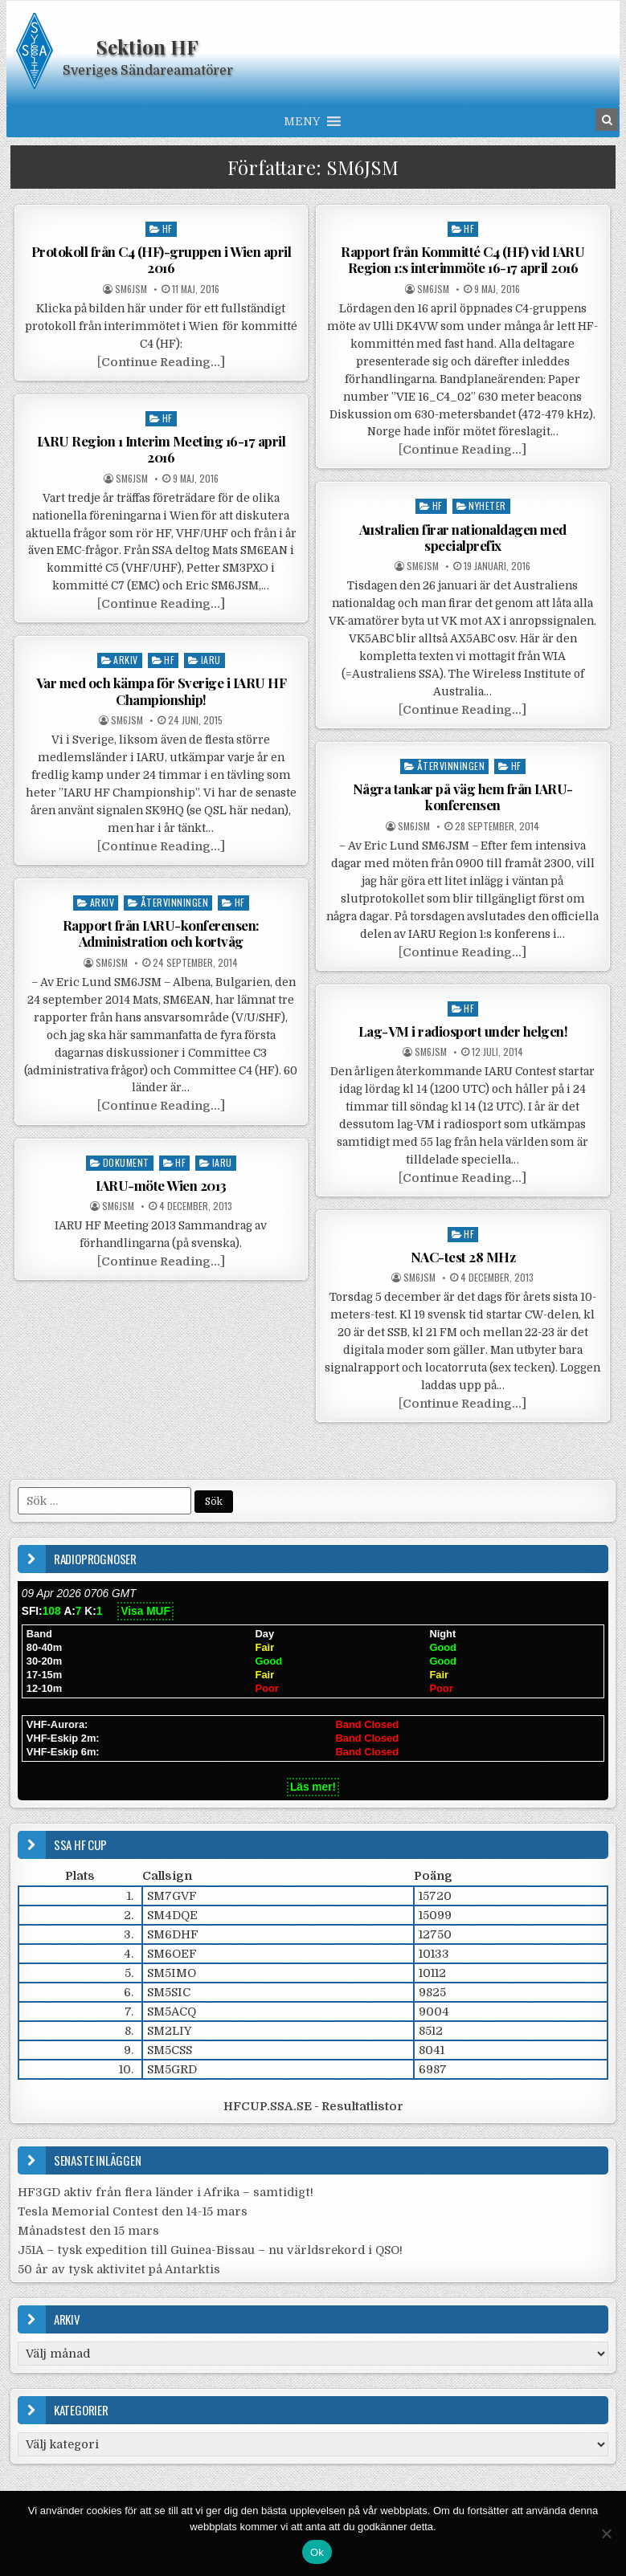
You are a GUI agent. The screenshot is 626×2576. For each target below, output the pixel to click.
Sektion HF (147, 46)
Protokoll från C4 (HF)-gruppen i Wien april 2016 (161, 259)
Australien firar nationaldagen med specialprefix (463, 537)
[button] (302, 121)
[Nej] (606, 2533)
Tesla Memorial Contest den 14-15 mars (133, 2211)
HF (167, 228)
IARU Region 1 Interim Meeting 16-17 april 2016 (161, 449)
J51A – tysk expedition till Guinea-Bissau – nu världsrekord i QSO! (210, 2250)
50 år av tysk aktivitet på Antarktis (119, 2269)
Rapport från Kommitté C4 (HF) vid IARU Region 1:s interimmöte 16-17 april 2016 (462, 259)
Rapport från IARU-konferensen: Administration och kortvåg (161, 933)
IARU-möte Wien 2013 (161, 1185)
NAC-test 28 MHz (463, 1257)
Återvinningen (451, 765)
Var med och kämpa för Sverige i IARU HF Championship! (161, 690)
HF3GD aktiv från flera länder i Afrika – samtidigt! (165, 2192)
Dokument (126, 1162)
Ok (317, 2552)
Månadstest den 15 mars (88, 2230)
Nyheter (487, 505)
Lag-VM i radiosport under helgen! (463, 1031)
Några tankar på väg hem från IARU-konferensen (463, 796)
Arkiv (125, 659)
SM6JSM (131, 289)
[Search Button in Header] (606, 119)
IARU (211, 659)
